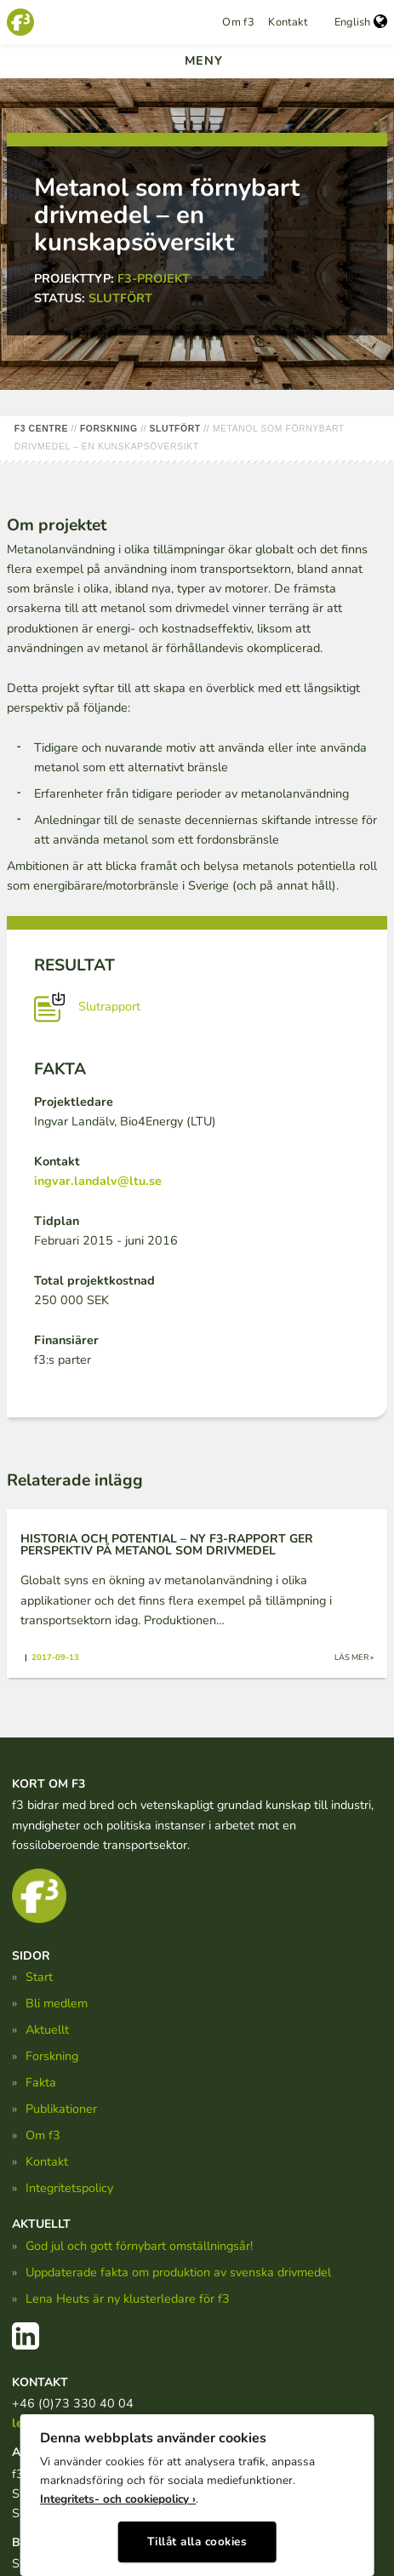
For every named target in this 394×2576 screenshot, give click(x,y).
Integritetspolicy (69, 2187)
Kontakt (287, 22)
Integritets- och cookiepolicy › (118, 2499)
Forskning (52, 2055)
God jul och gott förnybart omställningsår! (139, 2245)
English (360, 22)
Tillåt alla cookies (197, 2541)
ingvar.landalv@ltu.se (98, 1180)
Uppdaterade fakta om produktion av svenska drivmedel (178, 2272)
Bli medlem (57, 2003)
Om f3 (238, 22)
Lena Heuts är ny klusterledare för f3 (128, 2298)
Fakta (41, 2082)
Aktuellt (47, 2029)
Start (39, 1976)
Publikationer (61, 2108)
